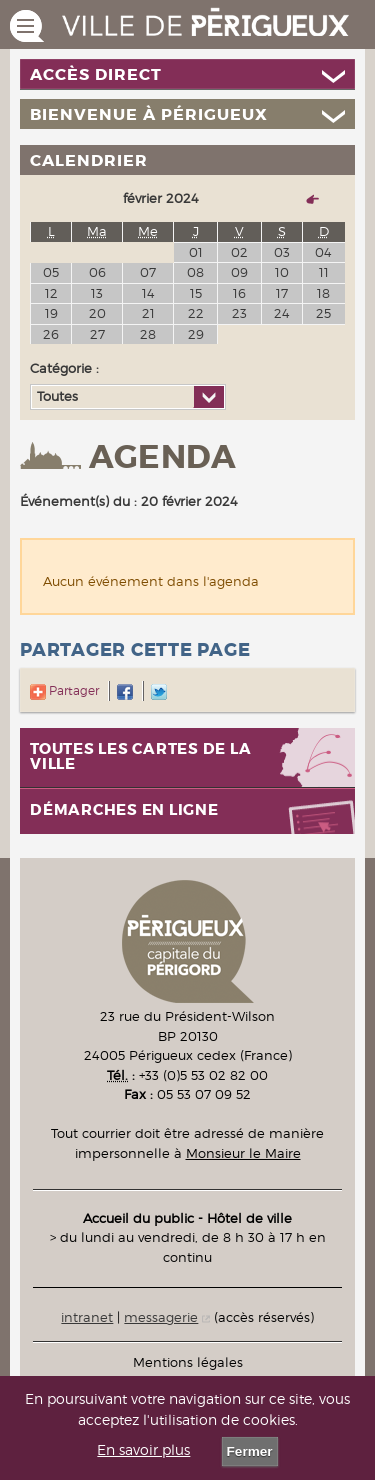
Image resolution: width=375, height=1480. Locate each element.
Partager (64, 690)
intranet (87, 1317)
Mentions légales (188, 1362)
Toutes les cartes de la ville (140, 757)
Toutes (57, 396)
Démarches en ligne (124, 810)
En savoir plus (143, 1450)
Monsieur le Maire (243, 1153)
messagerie (161, 1317)
